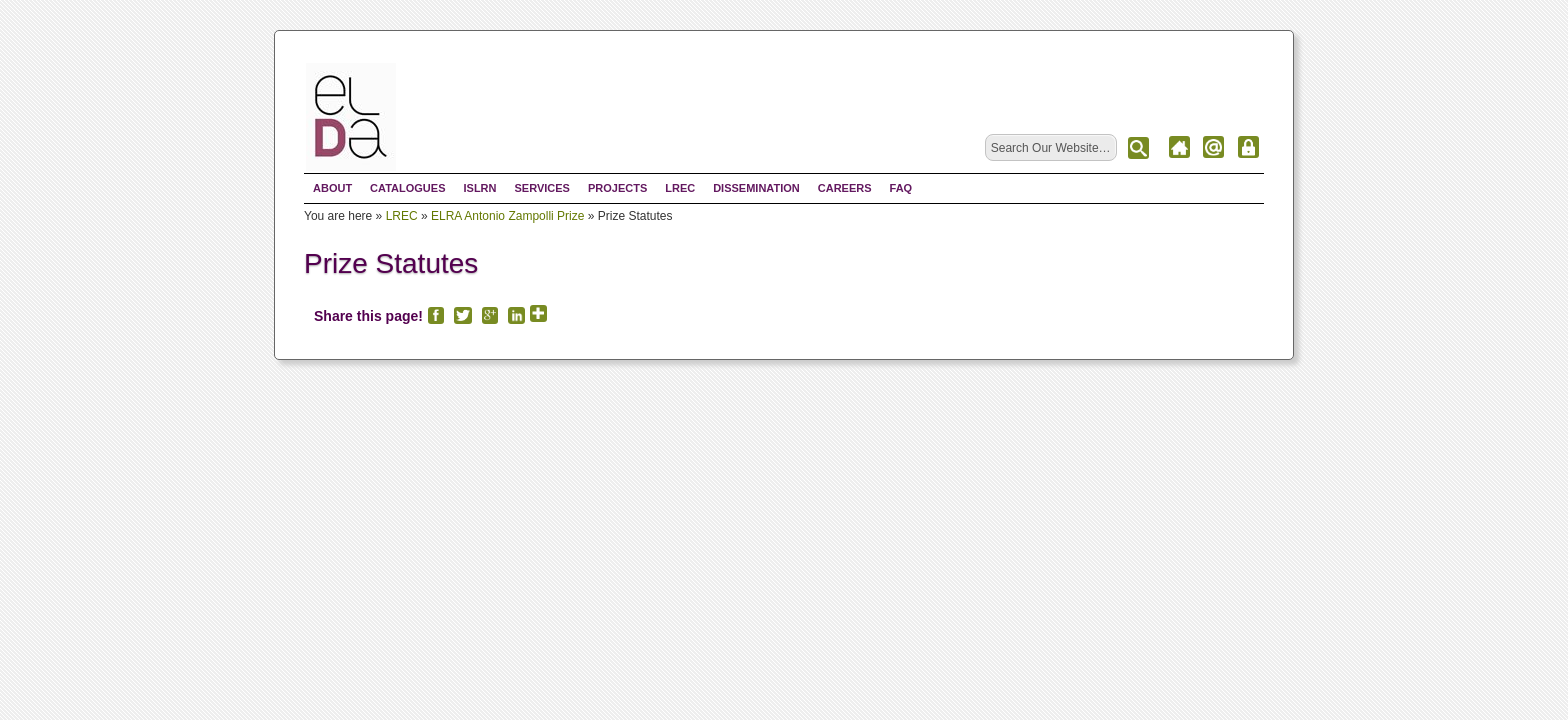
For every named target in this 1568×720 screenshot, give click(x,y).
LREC (680, 188)
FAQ (901, 188)
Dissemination (756, 188)
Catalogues (407, 188)
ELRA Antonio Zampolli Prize (507, 216)
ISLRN (479, 188)
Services (541, 188)
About (332, 188)
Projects (617, 188)
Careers (845, 188)
